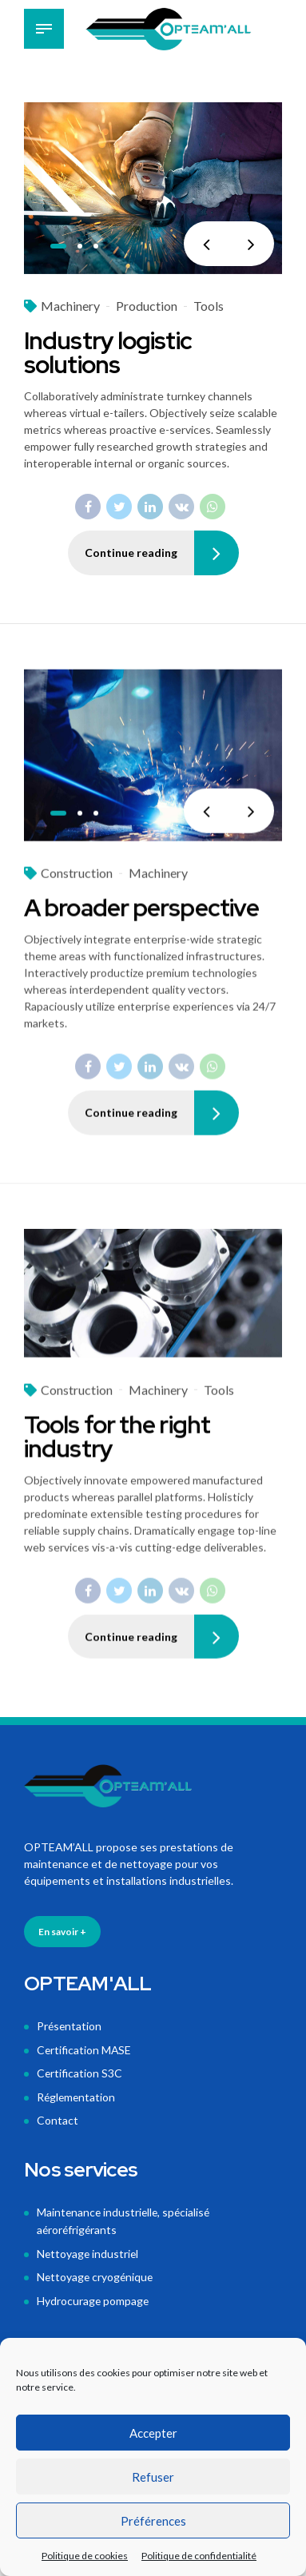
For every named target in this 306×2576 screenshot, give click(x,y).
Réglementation (77, 2095)
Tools (208, 306)
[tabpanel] (153, 189)
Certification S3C (80, 2073)
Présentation (70, 2026)
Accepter (153, 2433)
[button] (206, 244)
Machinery (70, 306)
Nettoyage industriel (89, 2249)
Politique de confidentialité (198, 2556)
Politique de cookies (85, 2556)
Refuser (153, 2477)
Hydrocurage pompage (93, 2295)
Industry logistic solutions (108, 353)
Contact (57, 2118)
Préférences (153, 2521)
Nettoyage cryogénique (96, 2272)
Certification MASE (85, 2050)
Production (146, 306)
